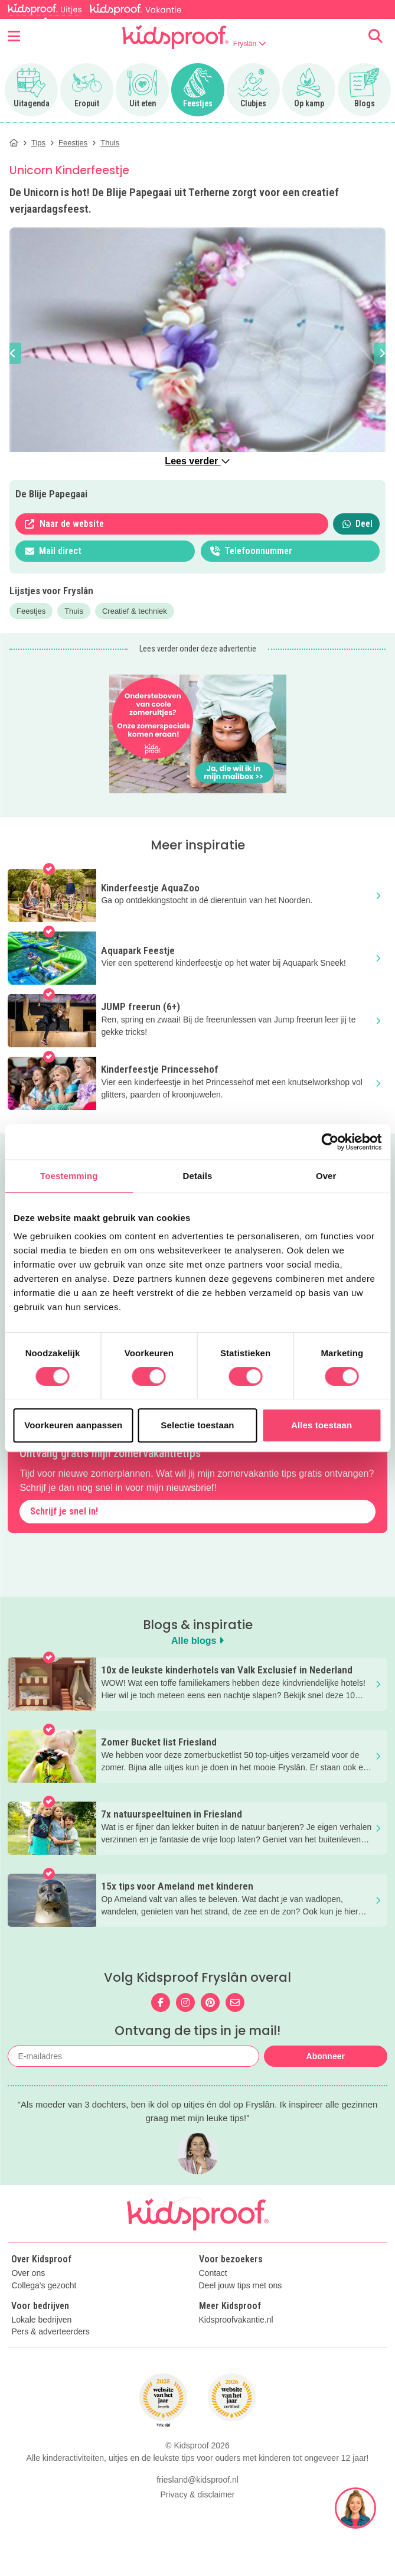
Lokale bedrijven (41, 2320)
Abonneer (325, 2056)
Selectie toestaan (197, 1425)
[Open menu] (14, 36)
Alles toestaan (321, 1425)
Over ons (28, 2273)
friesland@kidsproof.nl (197, 2479)
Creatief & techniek (134, 611)
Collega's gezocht (43, 2285)
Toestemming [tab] (69, 1176)
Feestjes (31, 611)
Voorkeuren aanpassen (73, 1425)
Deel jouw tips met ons (240, 2285)
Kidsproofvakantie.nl (236, 2320)
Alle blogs (197, 1641)
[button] (13, 353)
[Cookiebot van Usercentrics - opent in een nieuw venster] (329, 1142)
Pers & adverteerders (50, 2331)
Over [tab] (326, 1176)
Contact (213, 2273)
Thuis (73, 611)
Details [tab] (198, 1176)
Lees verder (197, 461)
